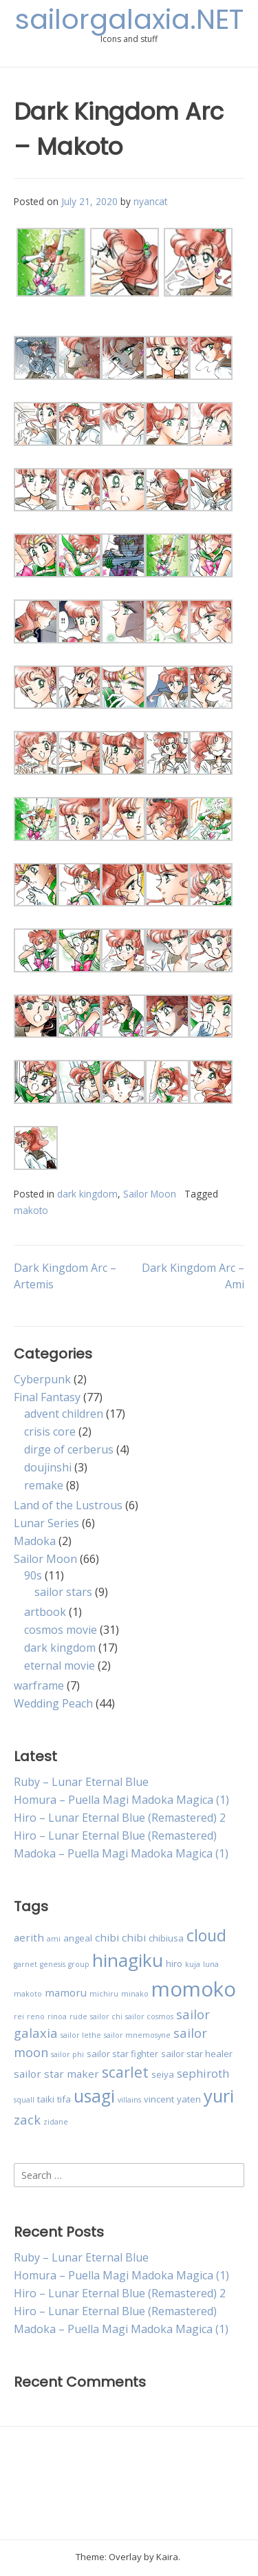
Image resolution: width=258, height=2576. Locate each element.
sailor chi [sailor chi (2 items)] (106, 2016)
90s (33, 1575)
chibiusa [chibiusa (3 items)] (166, 1938)
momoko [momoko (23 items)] (193, 1989)
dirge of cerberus (69, 1449)
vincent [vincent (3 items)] (159, 2099)
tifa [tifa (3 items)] (64, 2099)
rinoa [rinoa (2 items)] (57, 2016)
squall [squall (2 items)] (24, 2100)
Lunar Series (46, 1523)
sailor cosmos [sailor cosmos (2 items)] (149, 2016)
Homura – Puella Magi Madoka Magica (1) (121, 1799)
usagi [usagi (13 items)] (94, 2096)
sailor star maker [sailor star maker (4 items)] (56, 2073)
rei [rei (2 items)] (19, 2016)
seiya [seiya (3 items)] (162, 2074)
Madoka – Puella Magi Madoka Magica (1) (121, 1853)
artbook (45, 1611)
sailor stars (63, 1591)
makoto (31, 1210)
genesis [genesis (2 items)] (52, 1964)
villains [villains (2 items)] (129, 2100)
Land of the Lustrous (68, 1505)
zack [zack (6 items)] (27, 2119)
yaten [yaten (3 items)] (189, 2099)
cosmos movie (60, 1629)
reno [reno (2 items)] (36, 2016)
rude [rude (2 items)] (78, 2016)
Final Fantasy (47, 1397)
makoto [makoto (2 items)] (28, 1994)
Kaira (167, 2557)
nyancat (150, 201)
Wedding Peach (53, 1703)
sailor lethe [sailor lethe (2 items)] (81, 2035)
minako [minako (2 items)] (135, 1994)
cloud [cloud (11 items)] (206, 1935)
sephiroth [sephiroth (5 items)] (203, 2073)
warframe (39, 1685)
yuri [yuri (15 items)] (219, 2096)
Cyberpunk (42, 1379)
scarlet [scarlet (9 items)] (125, 2072)
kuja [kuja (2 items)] (192, 1964)
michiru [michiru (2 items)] (103, 1994)
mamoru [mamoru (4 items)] (66, 1992)
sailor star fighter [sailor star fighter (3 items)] (122, 2053)
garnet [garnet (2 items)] (25, 1964)
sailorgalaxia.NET (129, 19)
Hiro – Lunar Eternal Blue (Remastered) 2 (120, 1817)
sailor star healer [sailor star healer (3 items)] (197, 2053)
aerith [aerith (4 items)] (29, 1937)
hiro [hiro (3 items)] (174, 1963)
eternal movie (59, 1665)
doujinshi (48, 1467)
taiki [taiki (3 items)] (45, 2099)
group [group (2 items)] (78, 1964)
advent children (63, 1413)
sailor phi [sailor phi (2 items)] (67, 2054)
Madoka (35, 1540)
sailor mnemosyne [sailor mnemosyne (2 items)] (137, 2035)
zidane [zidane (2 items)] (55, 2122)
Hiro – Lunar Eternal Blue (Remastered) (115, 1835)
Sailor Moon (149, 1193)
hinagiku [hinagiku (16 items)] (127, 1960)
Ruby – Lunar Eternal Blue (81, 1781)
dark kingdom (87, 1193)
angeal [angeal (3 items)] (77, 1938)
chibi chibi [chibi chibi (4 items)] (120, 1937)
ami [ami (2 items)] (54, 1939)
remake (43, 1485)
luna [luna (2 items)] (211, 1964)
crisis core (50, 1431)
